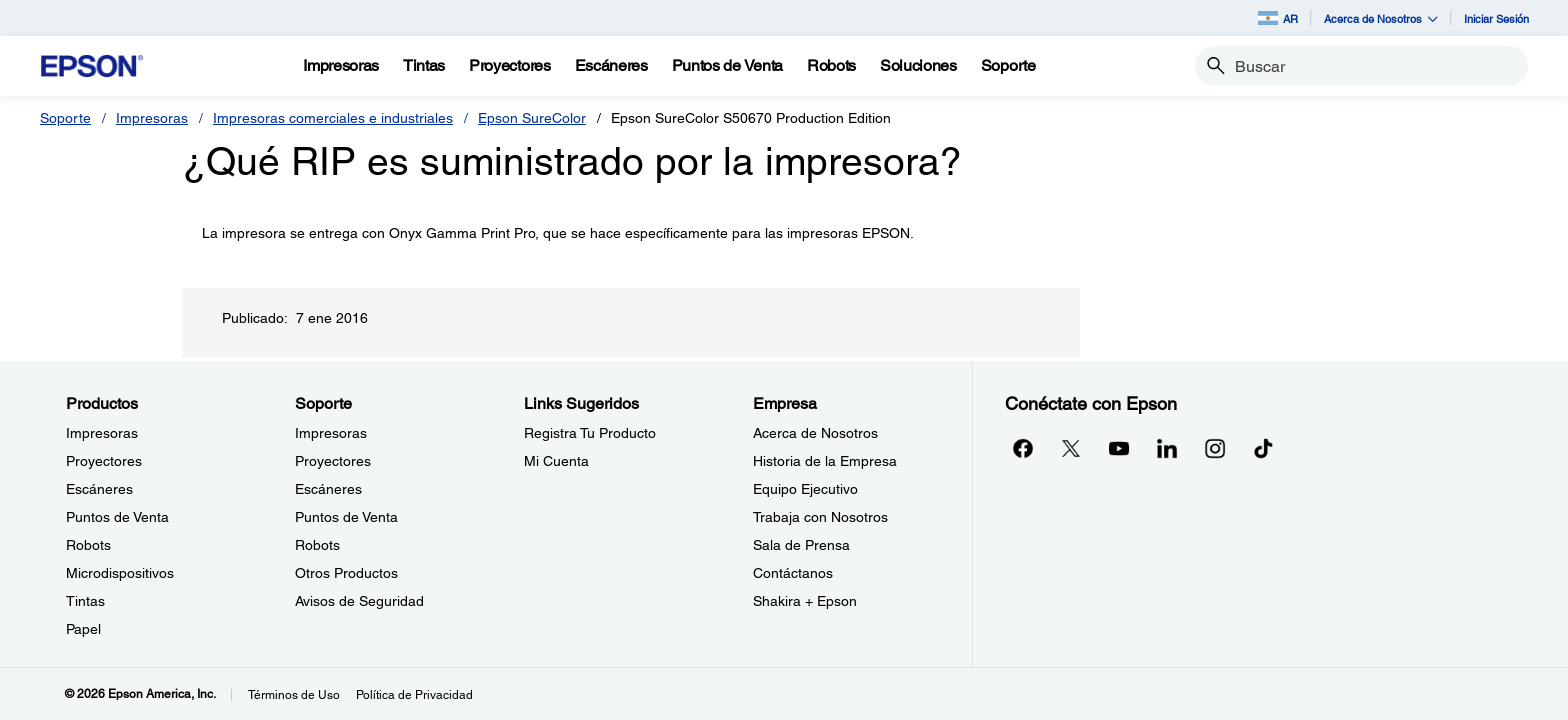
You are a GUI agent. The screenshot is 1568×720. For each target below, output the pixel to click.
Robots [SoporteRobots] (317, 545)
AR (1278, 18)
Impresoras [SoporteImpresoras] (331, 433)
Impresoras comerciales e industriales (333, 118)
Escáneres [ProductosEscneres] (99, 489)
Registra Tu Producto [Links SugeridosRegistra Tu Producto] (590, 433)
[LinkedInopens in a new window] (1167, 448)
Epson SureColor (532, 118)
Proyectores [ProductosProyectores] (104, 461)
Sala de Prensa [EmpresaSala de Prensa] (801, 545)
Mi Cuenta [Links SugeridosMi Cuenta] (556, 461)
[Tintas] (424, 66)
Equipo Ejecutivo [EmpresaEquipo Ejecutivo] (805, 489)
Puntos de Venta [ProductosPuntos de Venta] (117, 517)
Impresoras (152, 118)
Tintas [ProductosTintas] (85, 601)
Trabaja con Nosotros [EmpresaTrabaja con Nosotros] (820, 517)
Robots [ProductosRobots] (88, 545)
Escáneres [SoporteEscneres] (328, 489)
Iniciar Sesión (1496, 18)
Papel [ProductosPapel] (83, 629)
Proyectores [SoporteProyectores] (333, 461)
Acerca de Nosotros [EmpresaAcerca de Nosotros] (815, 433)
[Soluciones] (918, 66)
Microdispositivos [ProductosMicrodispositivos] (120, 573)
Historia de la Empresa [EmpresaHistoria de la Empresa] (825, 461)
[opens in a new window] (1263, 448)
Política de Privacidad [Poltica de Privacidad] (414, 695)
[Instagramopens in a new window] (1215, 448)
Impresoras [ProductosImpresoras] (102, 433)
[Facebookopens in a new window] (1023, 448)
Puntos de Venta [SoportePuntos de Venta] (346, 517)
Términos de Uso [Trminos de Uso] (294, 695)
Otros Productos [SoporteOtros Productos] (346, 573)
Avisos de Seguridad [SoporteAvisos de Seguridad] (359, 601)
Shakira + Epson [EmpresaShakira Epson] (805, 601)
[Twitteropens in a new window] (1071, 448)
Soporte (65, 118)
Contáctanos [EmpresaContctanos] (793, 573)
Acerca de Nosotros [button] (1381, 18)
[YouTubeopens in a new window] (1119, 448)
